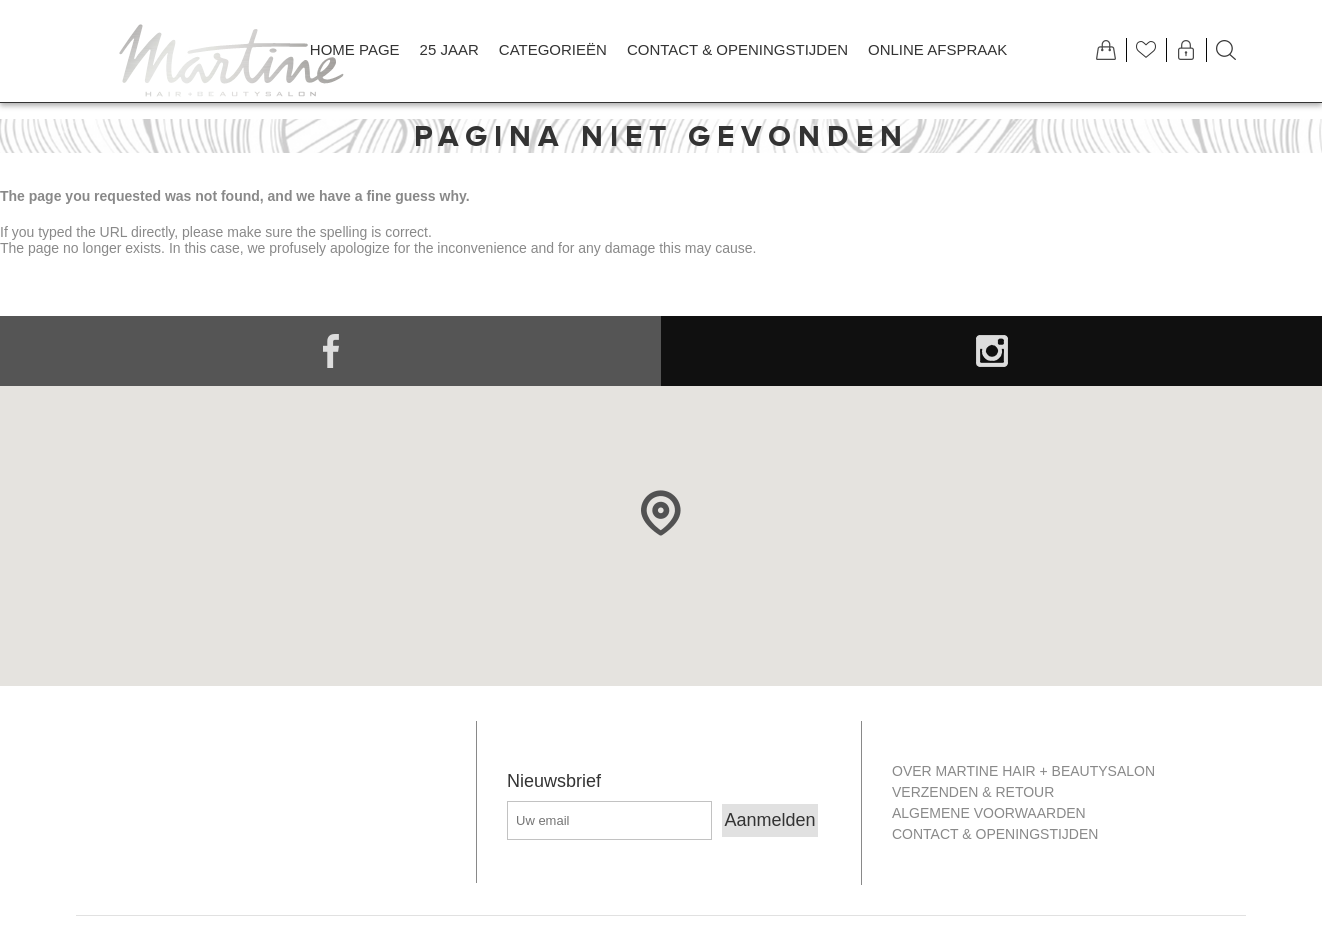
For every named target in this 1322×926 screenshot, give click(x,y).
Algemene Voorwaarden (989, 813)
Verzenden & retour (973, 792)
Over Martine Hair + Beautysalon (1023, 771)
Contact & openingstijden (995, 834)
